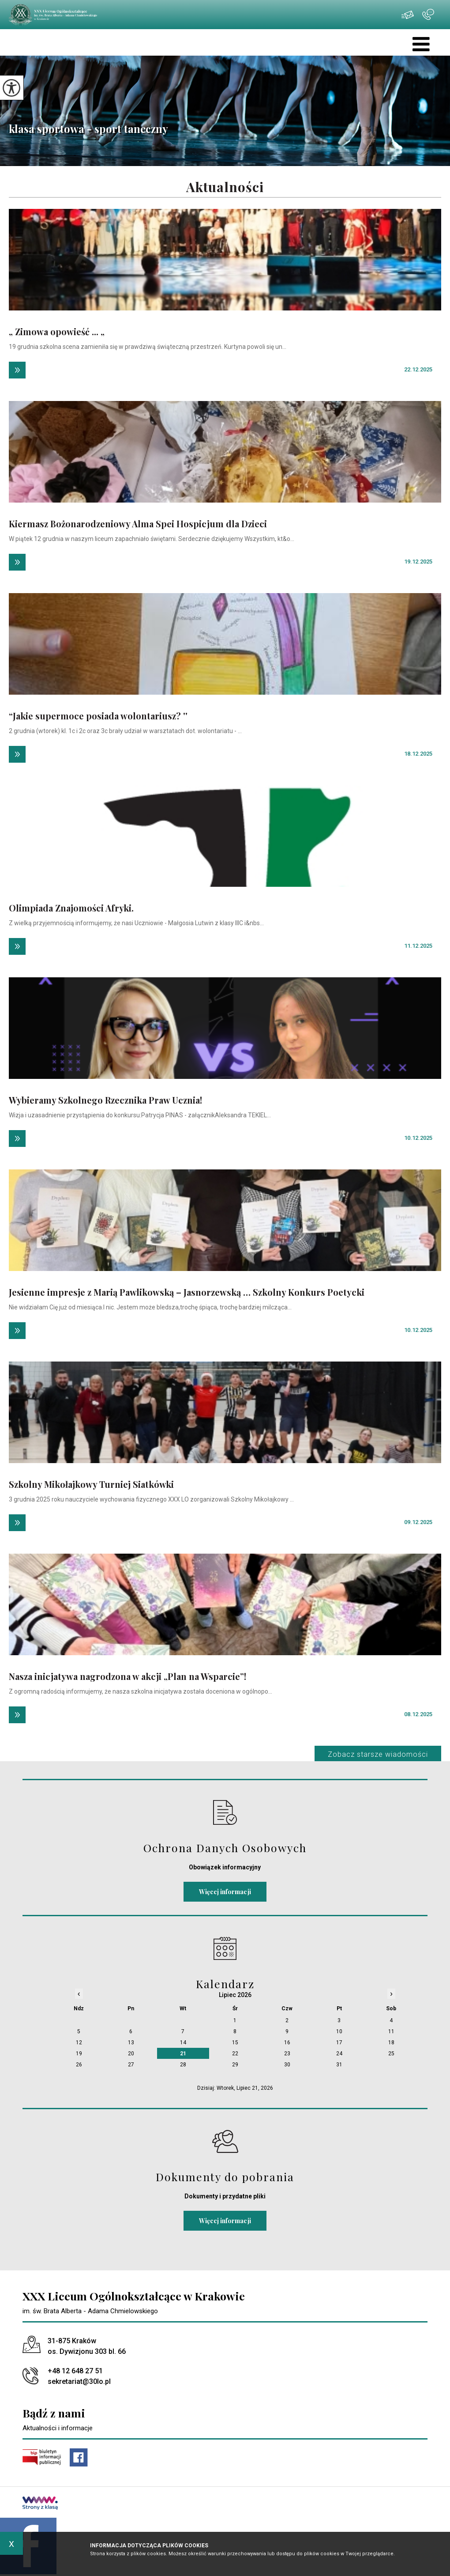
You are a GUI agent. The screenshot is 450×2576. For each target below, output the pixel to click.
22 (235, 2053)
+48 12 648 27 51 (428, 14)
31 (339, 2065)
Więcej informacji (225, 1892)
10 (339, 2031)
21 (183, 2053)
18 (391, 2042)
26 (79, 2065)
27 (131, 2065)
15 (235, 2042)
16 (287, 2042)
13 (131, 2042)
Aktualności (225, 187)
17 (339, 2042)
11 (391, 2031)
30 (287, 2065)
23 (287, 2053)
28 (183, 2065)
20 (131, 2053)
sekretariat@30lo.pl (407, 15)
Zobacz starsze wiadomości (378, 1754)
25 (391, 2053)
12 (79, 2042)
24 (339, 2053)
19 (79, 2053)
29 (235, 2065)
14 (183, 2042)
